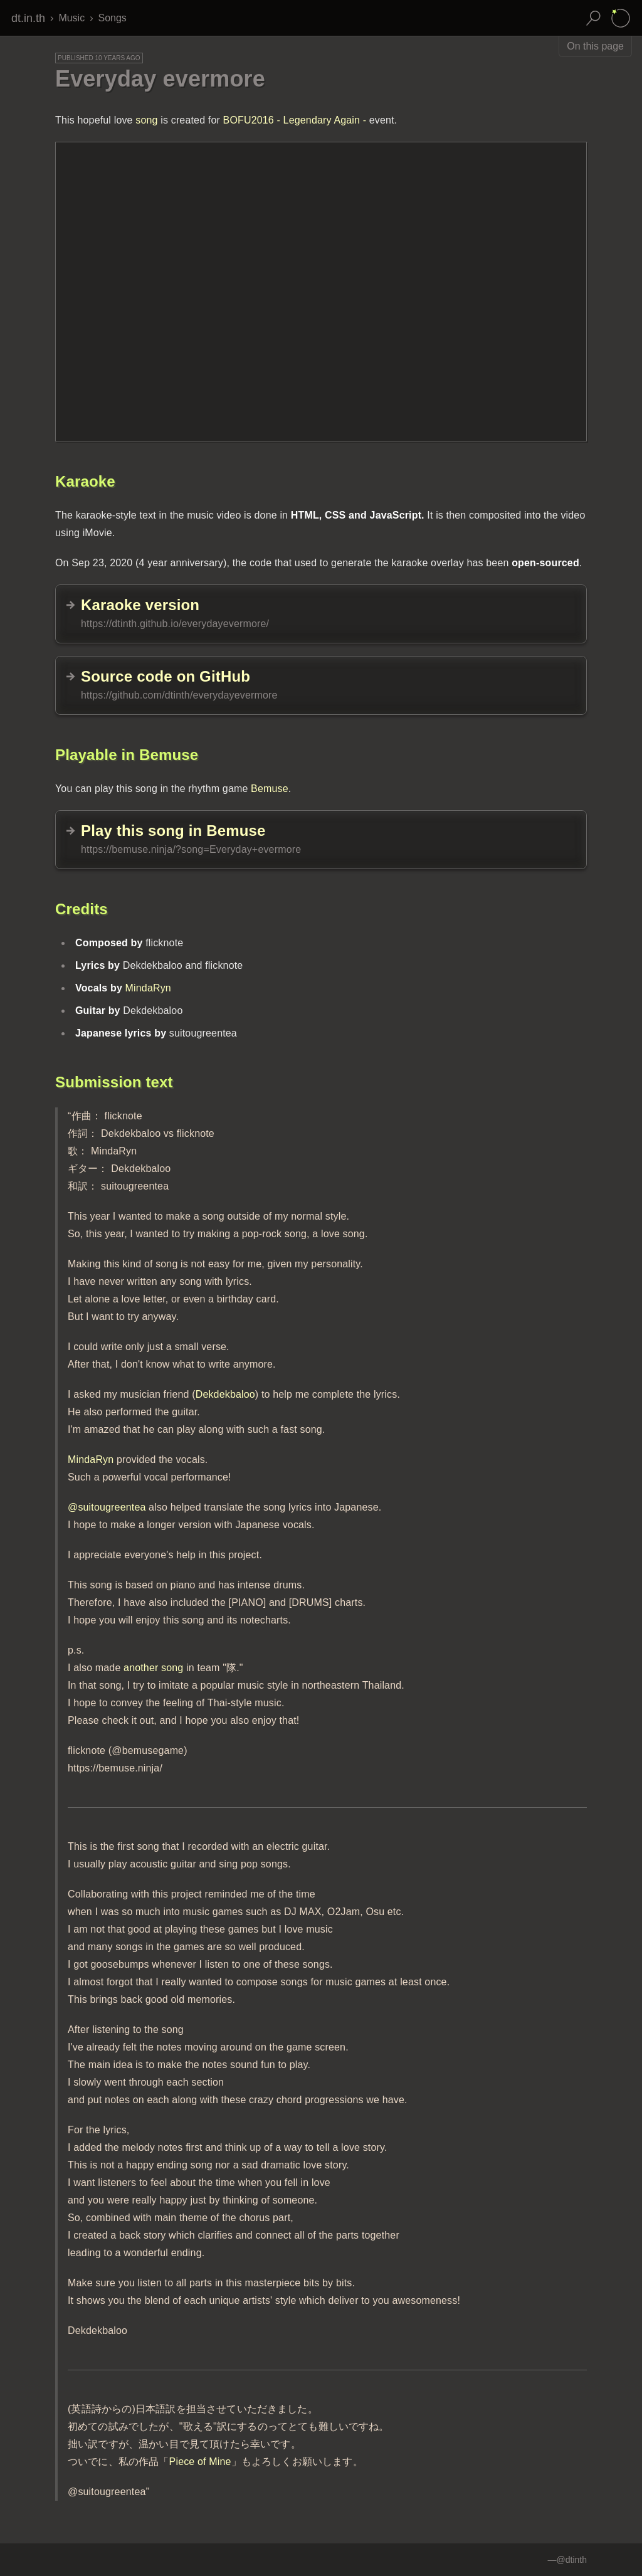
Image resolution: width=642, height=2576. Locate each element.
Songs (112, 18)
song (146, 120)
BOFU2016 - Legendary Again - (295, 120)
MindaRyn (148, 988)
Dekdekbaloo (225, 1394)
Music (71, 18)
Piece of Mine (200, 2461)
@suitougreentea (107, 1507)
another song (153, 1667)
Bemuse (269, 788)
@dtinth (572, 2560)
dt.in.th (28, 18)
